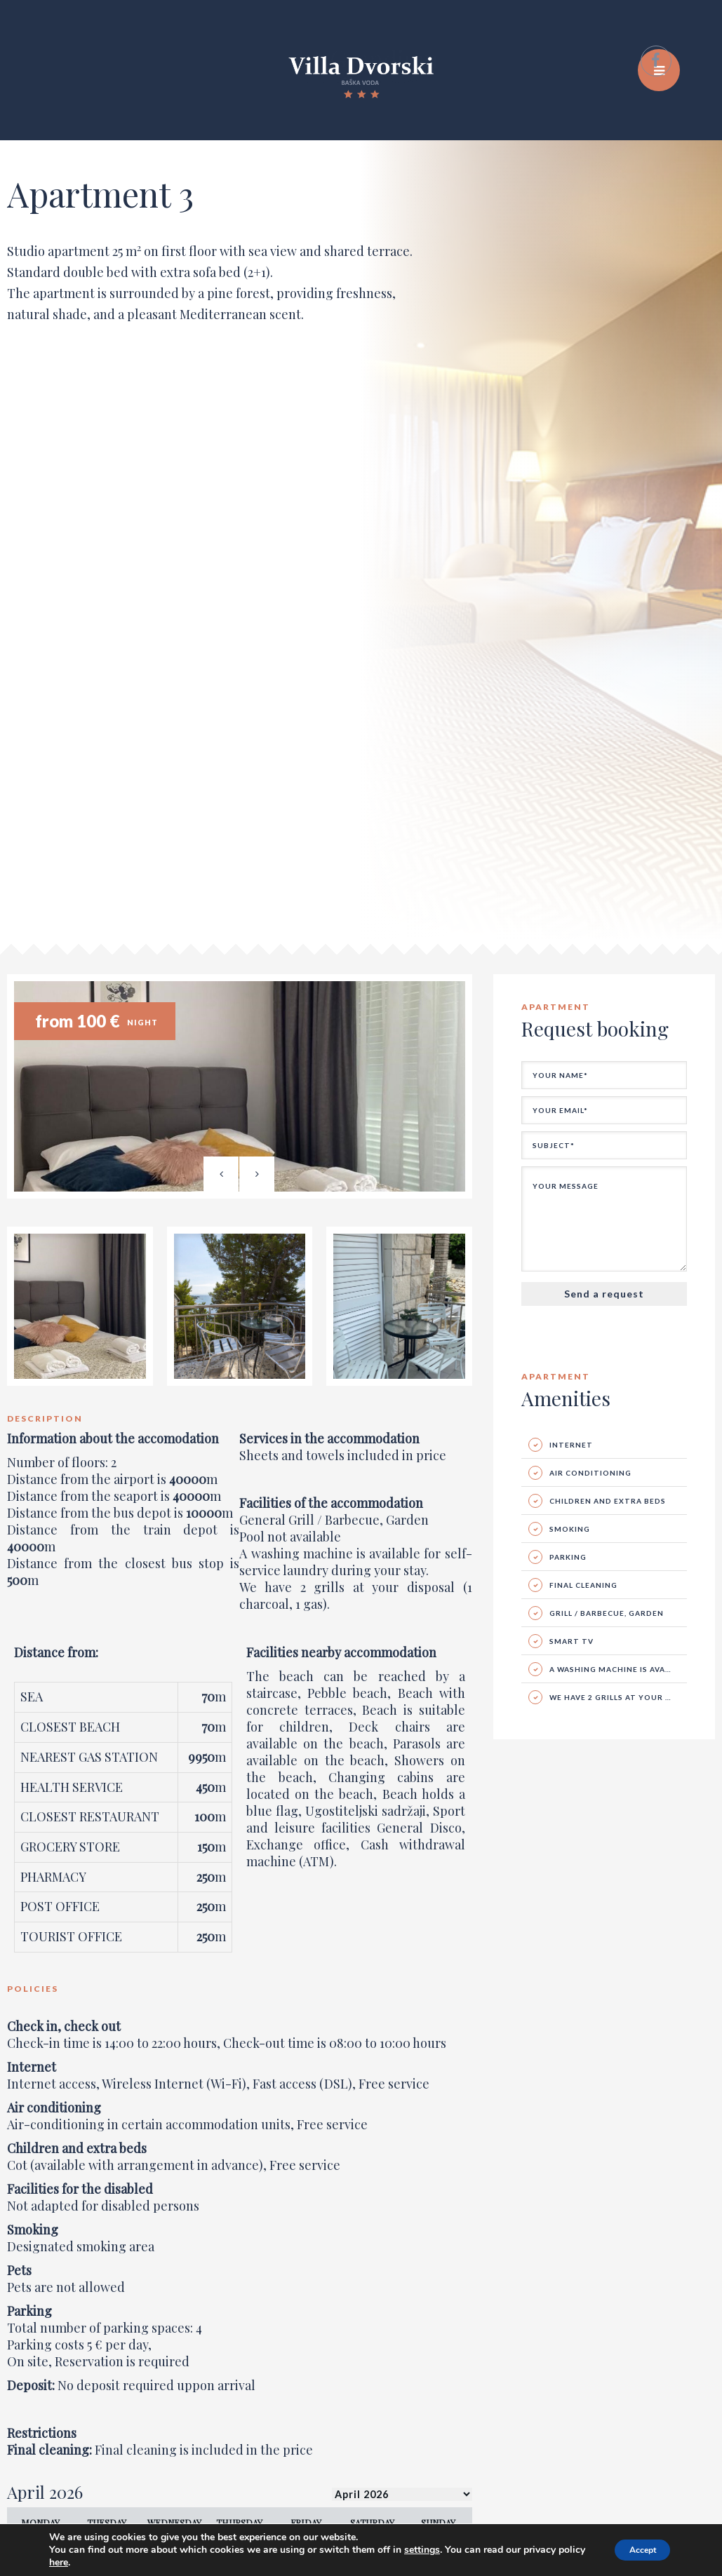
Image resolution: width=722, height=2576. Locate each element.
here (127, 2562)
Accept (632, 2550)
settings (434, 2550)
